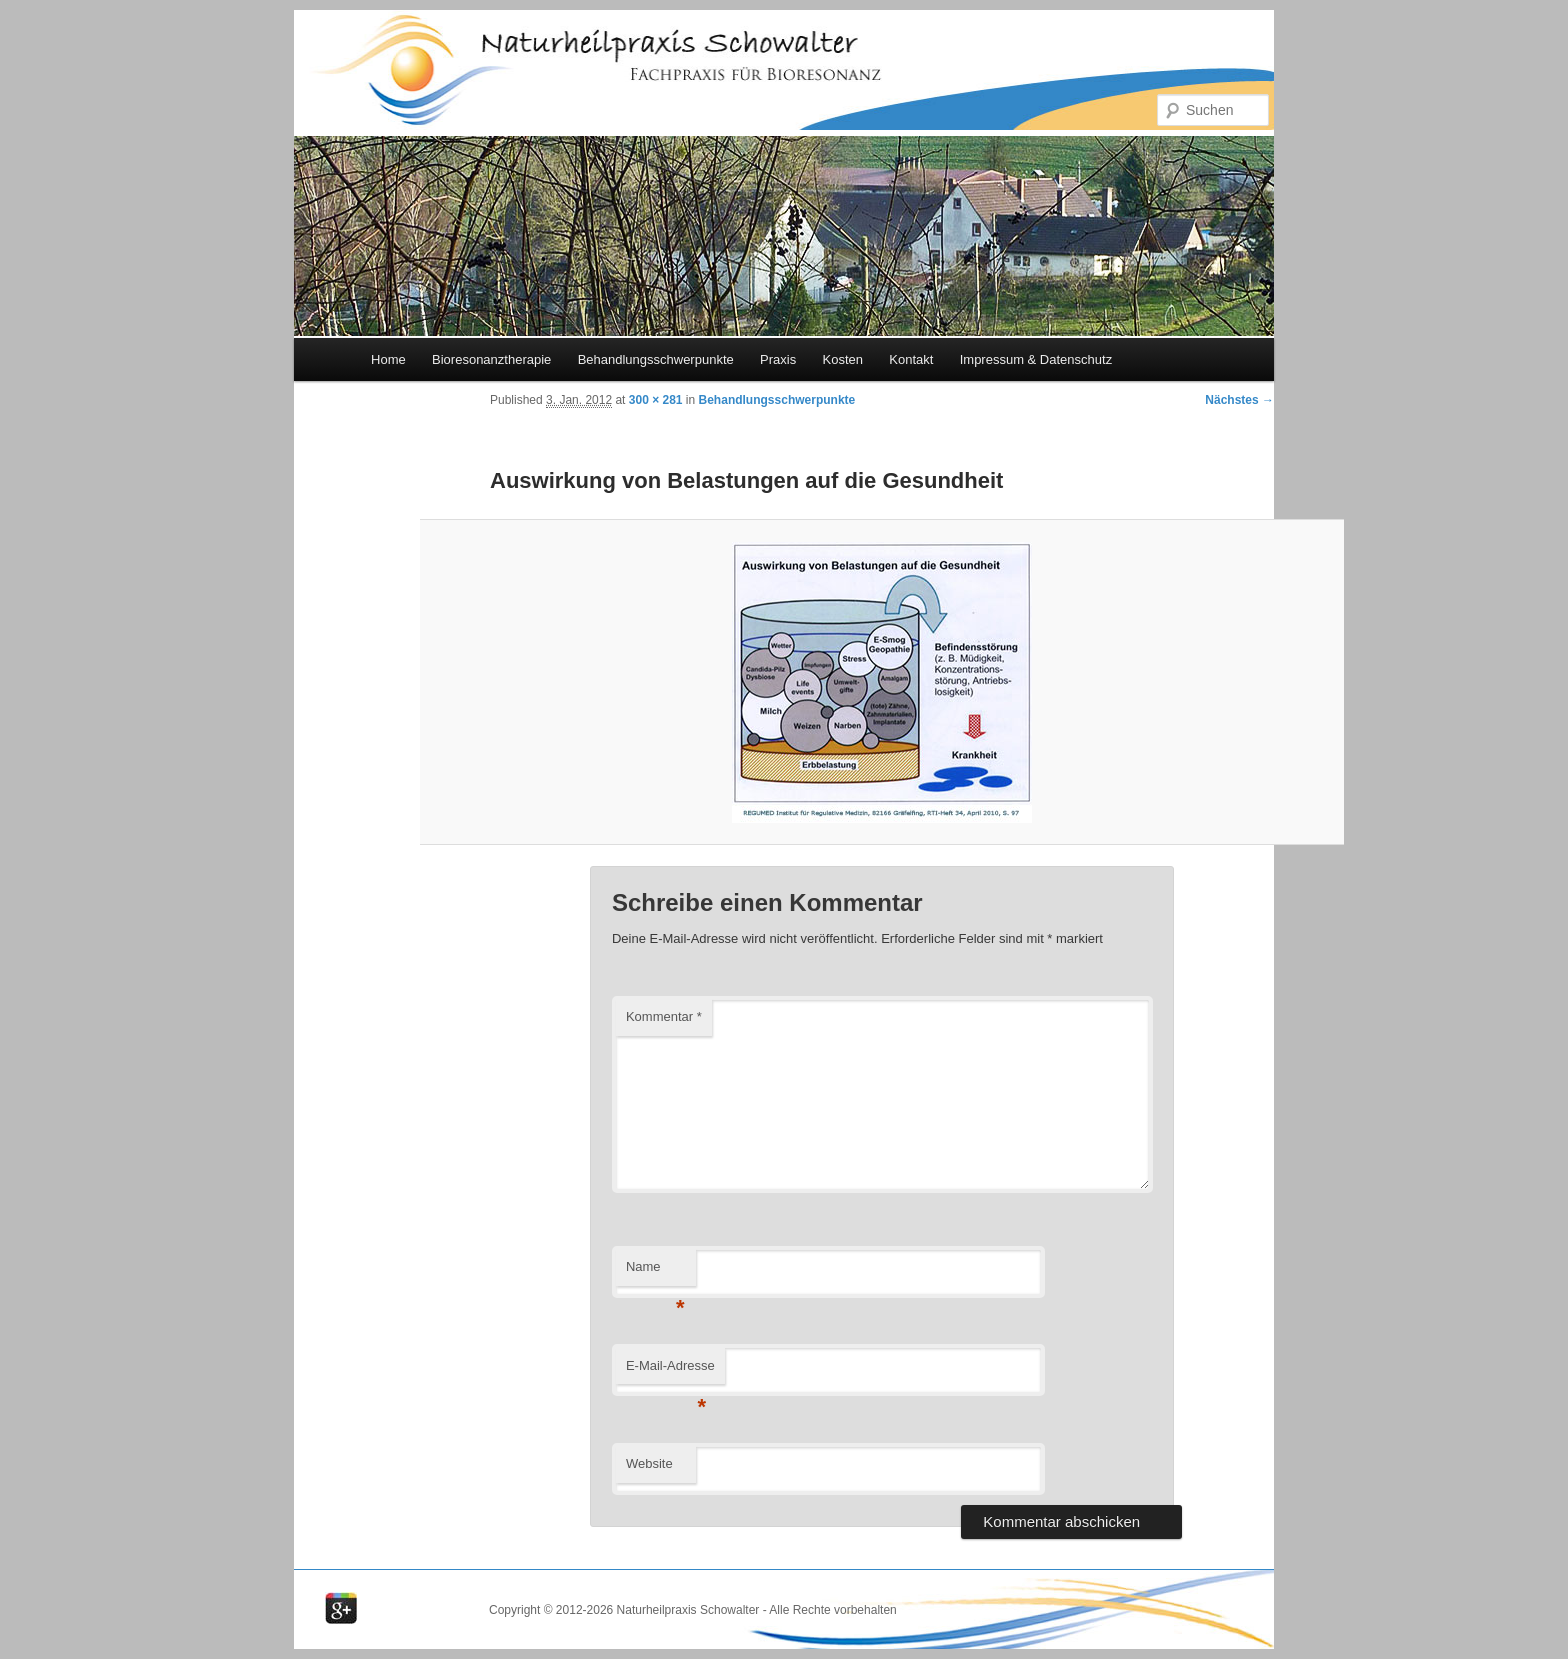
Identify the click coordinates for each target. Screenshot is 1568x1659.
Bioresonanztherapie (491, 359)
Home (388, 359)
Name (655, 1272)
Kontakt (911, 359)
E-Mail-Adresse (670, 1371)
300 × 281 (656, 400)
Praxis (778, 359)
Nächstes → (1239, 400)
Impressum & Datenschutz (1036, 359)
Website (649, 1463)
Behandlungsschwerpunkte (656, 359)
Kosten (842, 359)
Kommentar (664, 1016)
